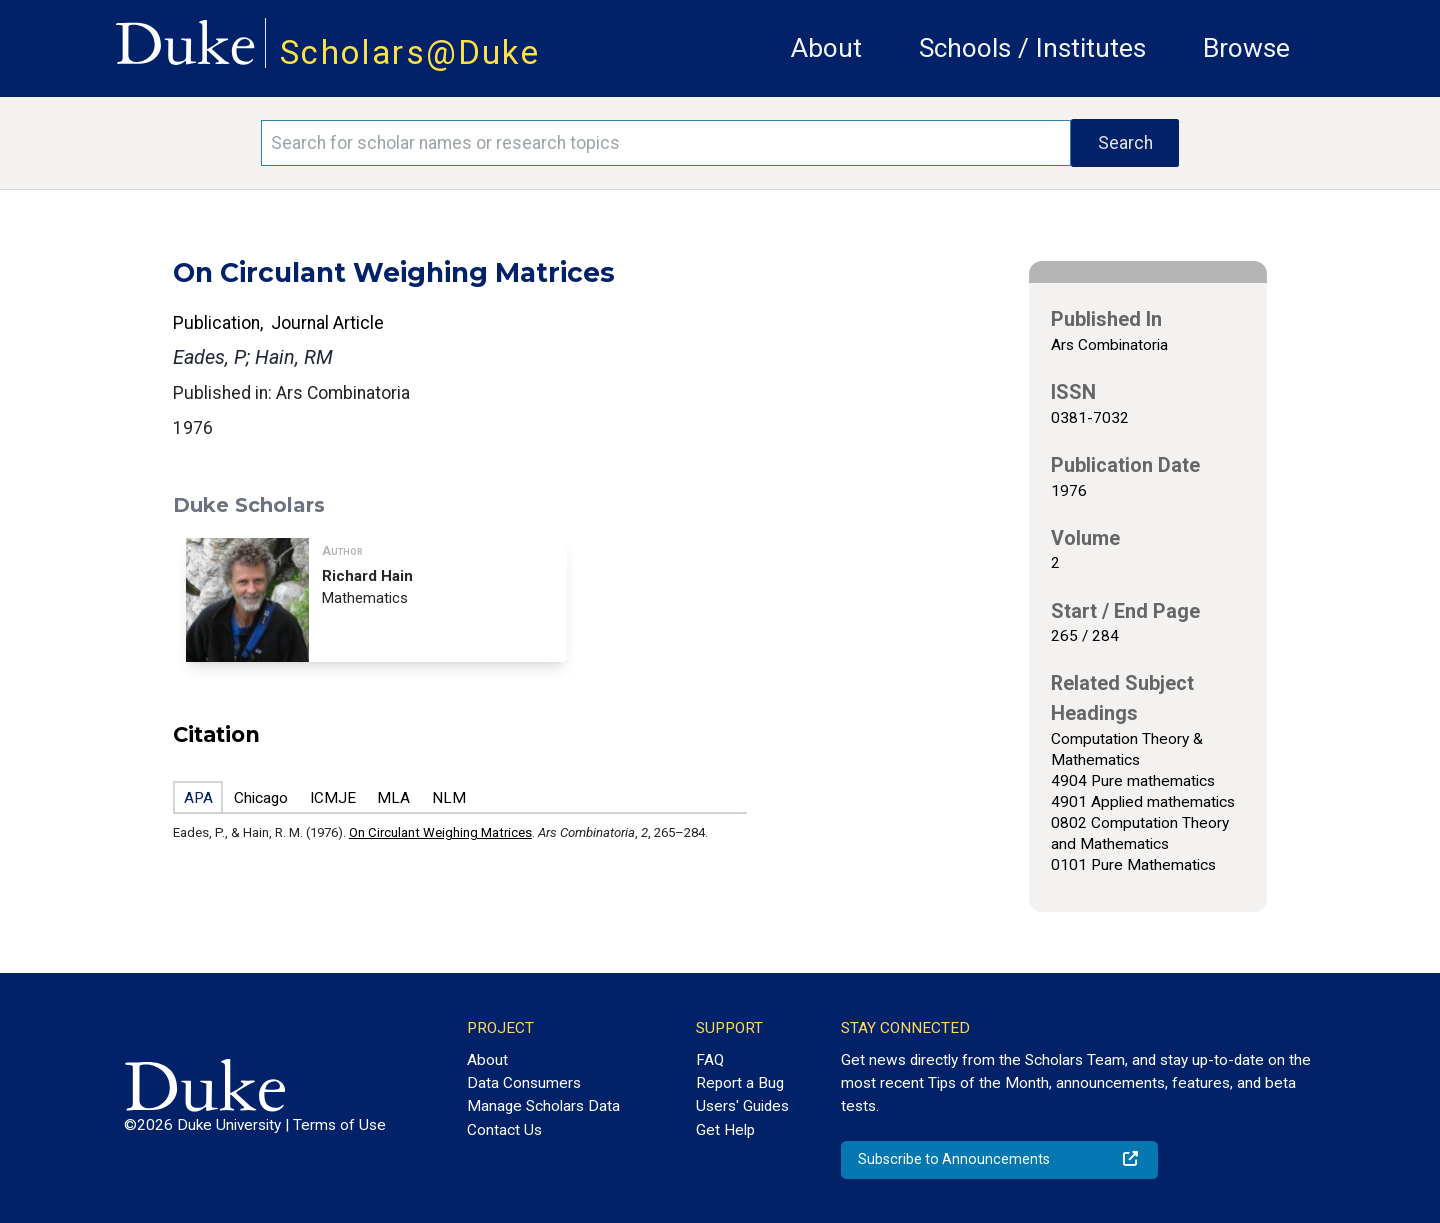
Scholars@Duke (410, 52)
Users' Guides (742, 1106)
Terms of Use (339, 1125)
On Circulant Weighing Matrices (440, 832)
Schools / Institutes (1032, 48)
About (826, 48)
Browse (1246, 48)
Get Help (725, 1130)
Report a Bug (740, 1083)
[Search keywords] (666, 143)
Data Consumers (524, 1083)
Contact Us (504, 1130)
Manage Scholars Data (543, 1106)
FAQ (710, 1060)
